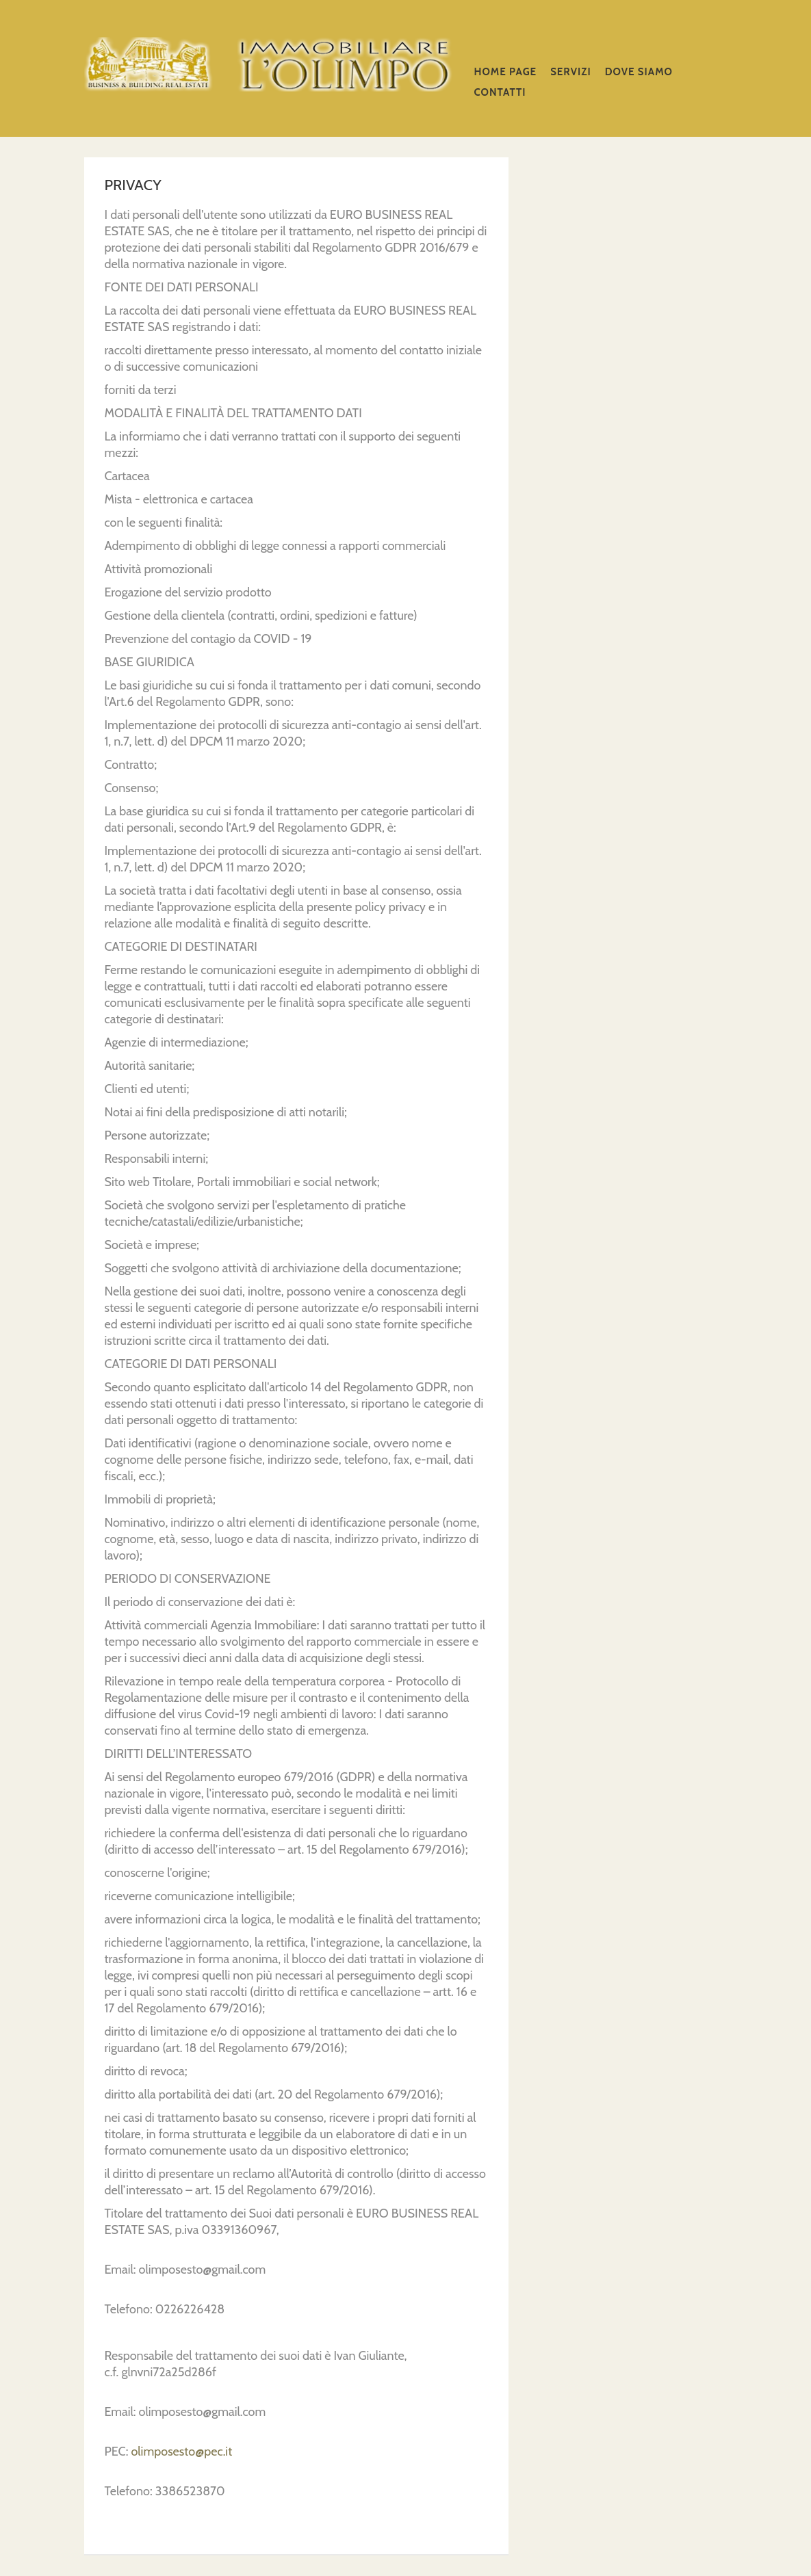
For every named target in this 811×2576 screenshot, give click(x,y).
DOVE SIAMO (639, 72)
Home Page (505, 72)
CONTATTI (500, 92)
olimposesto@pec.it (181, 2451)
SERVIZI (570, 72)
